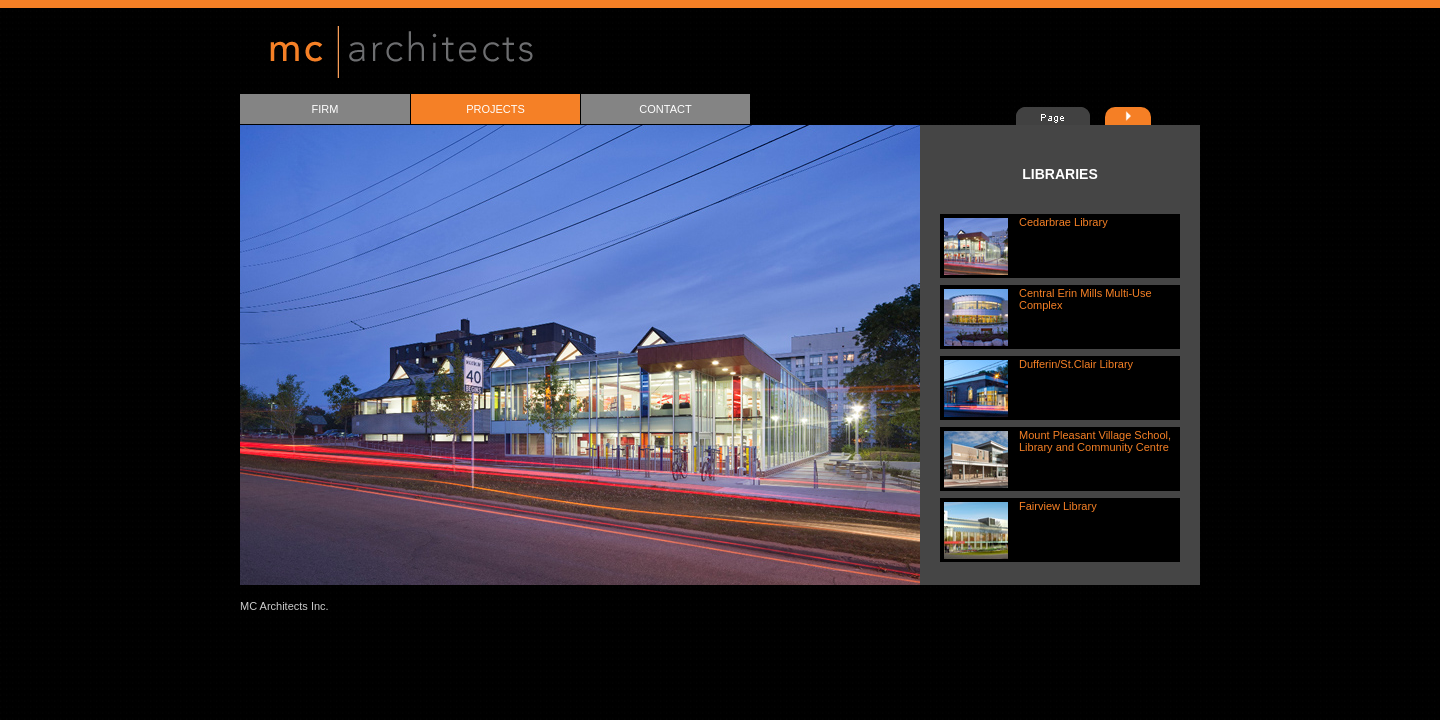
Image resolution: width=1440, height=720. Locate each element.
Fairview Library (1058, 506)
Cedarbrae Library (1063, 222)
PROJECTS (495, 109)
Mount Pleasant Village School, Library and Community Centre (1095, 441)
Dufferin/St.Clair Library (1076, 364)
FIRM (325, 109)
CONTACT (665, 109)
